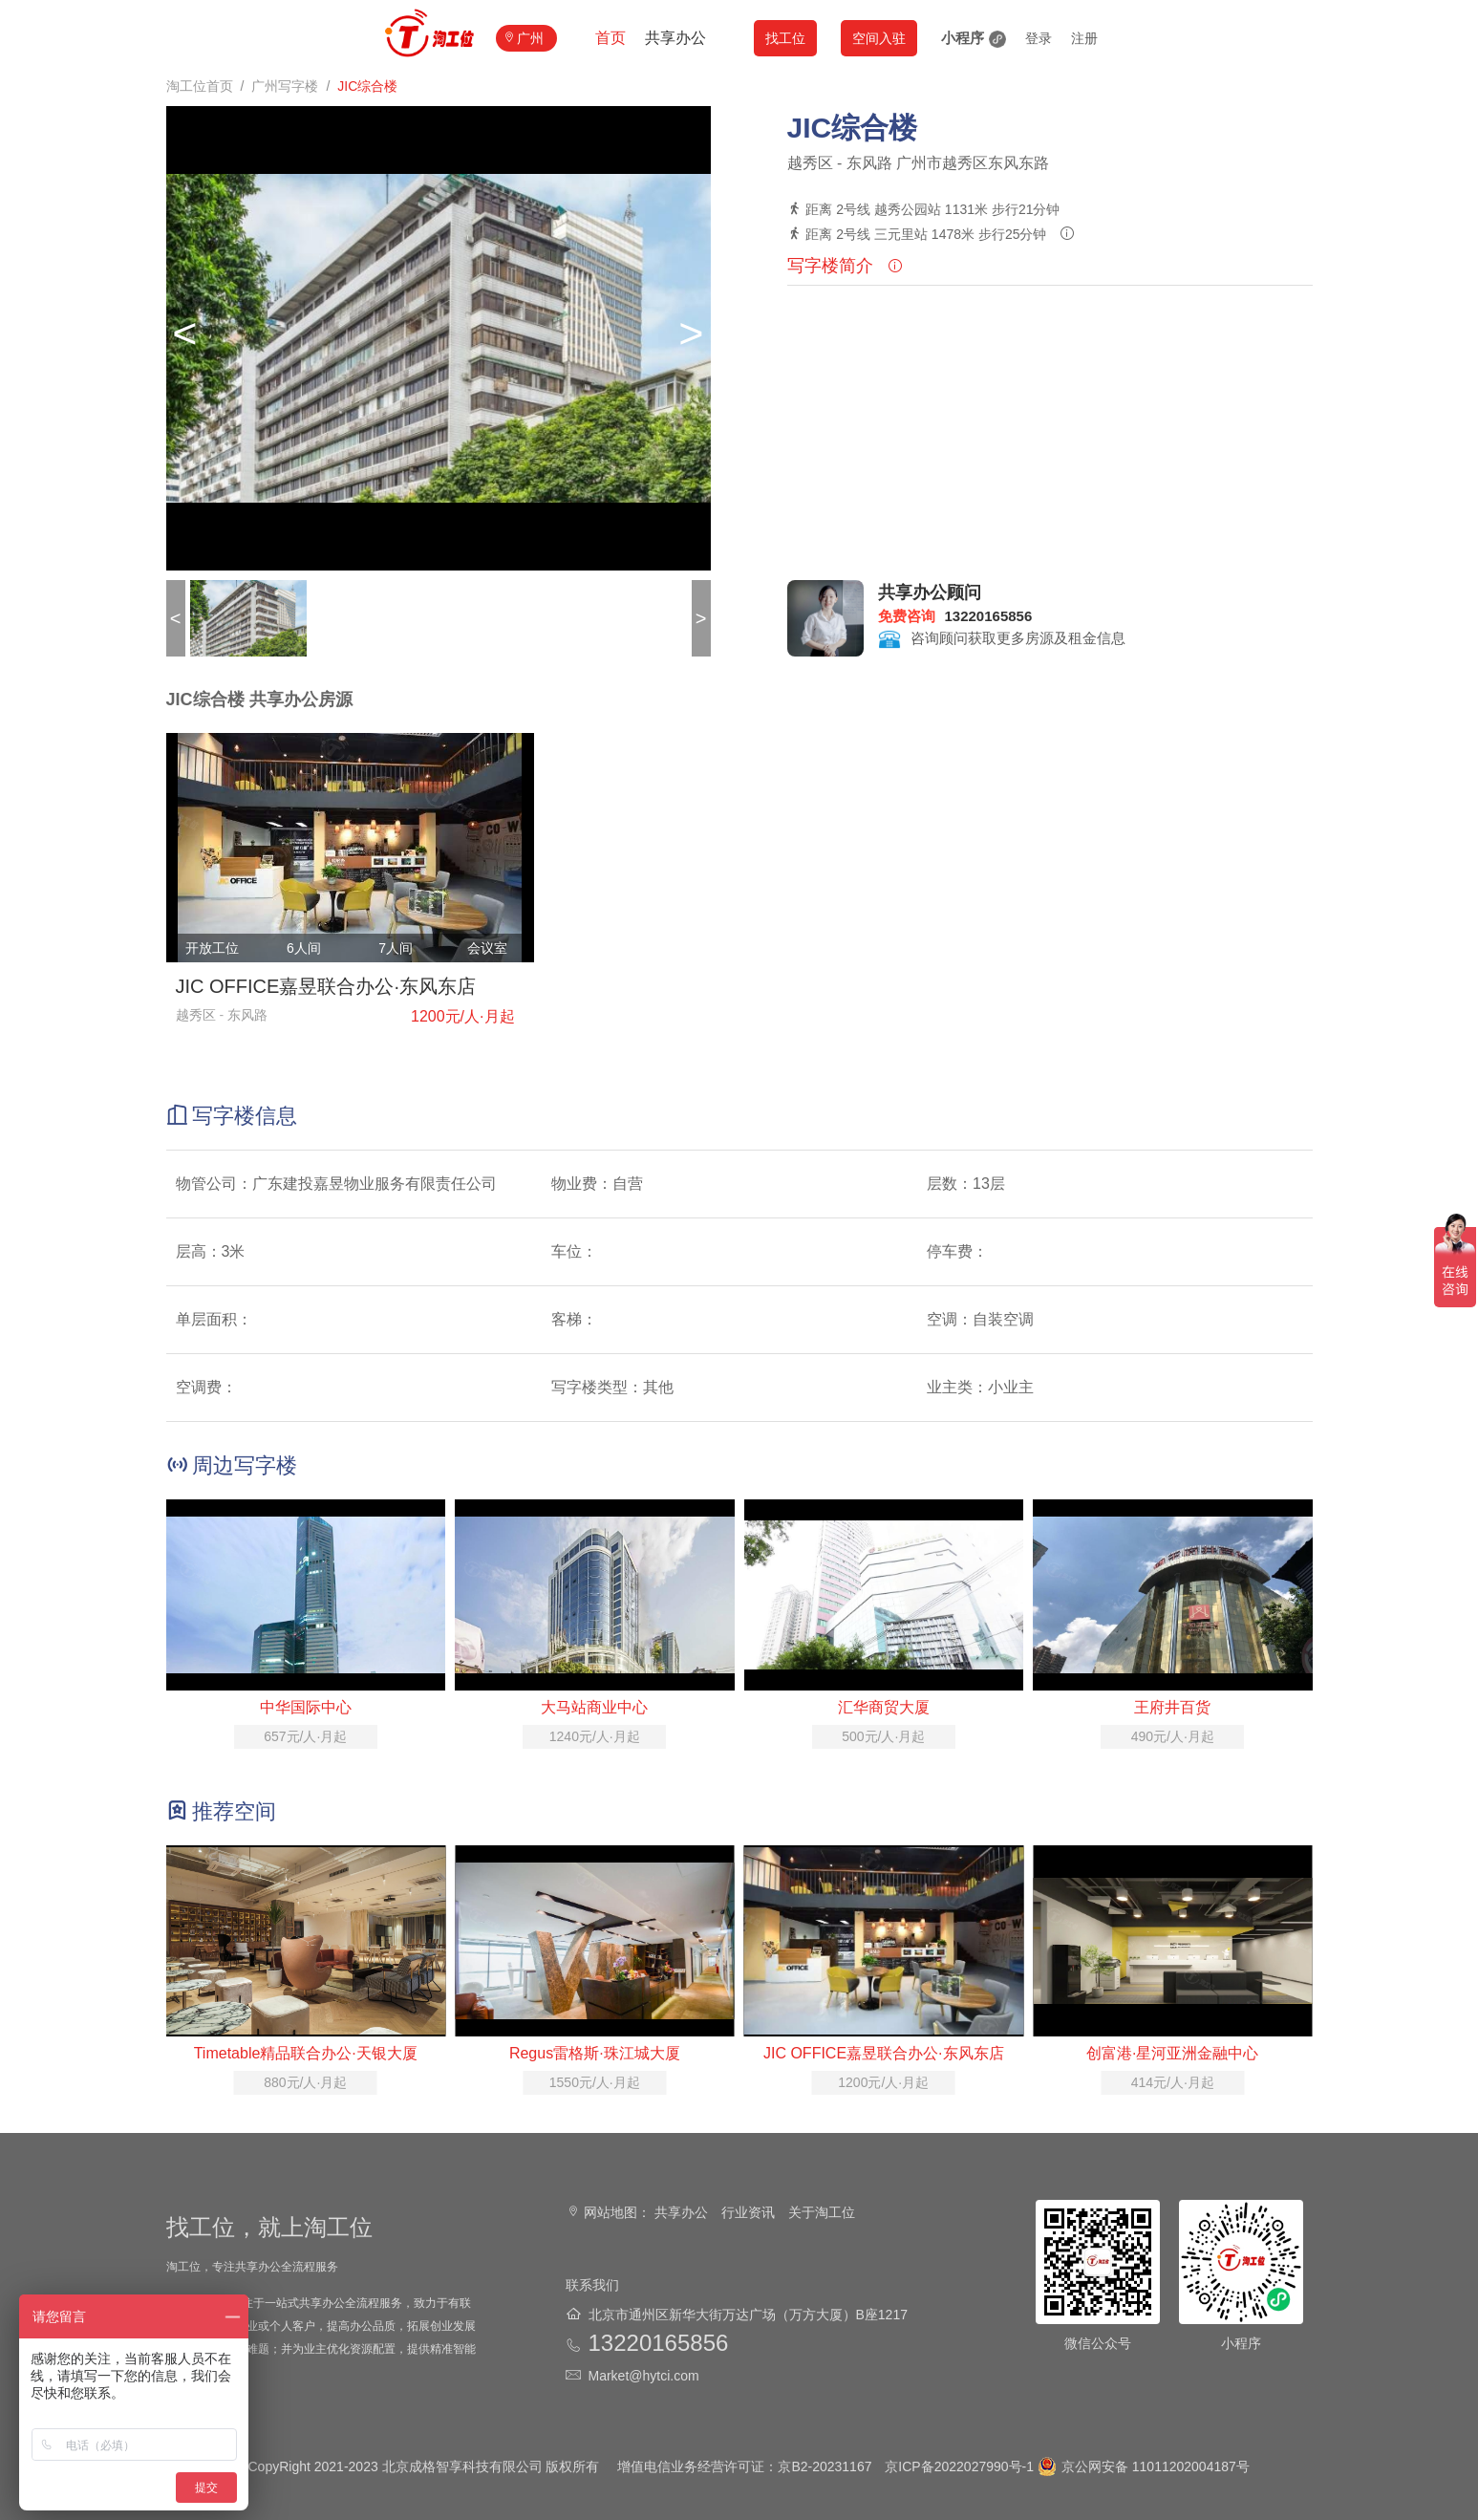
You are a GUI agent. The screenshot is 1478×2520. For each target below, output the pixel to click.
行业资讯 (748, 2212)
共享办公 (675, 38)
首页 (610, 38)
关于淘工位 (821, 2212)
